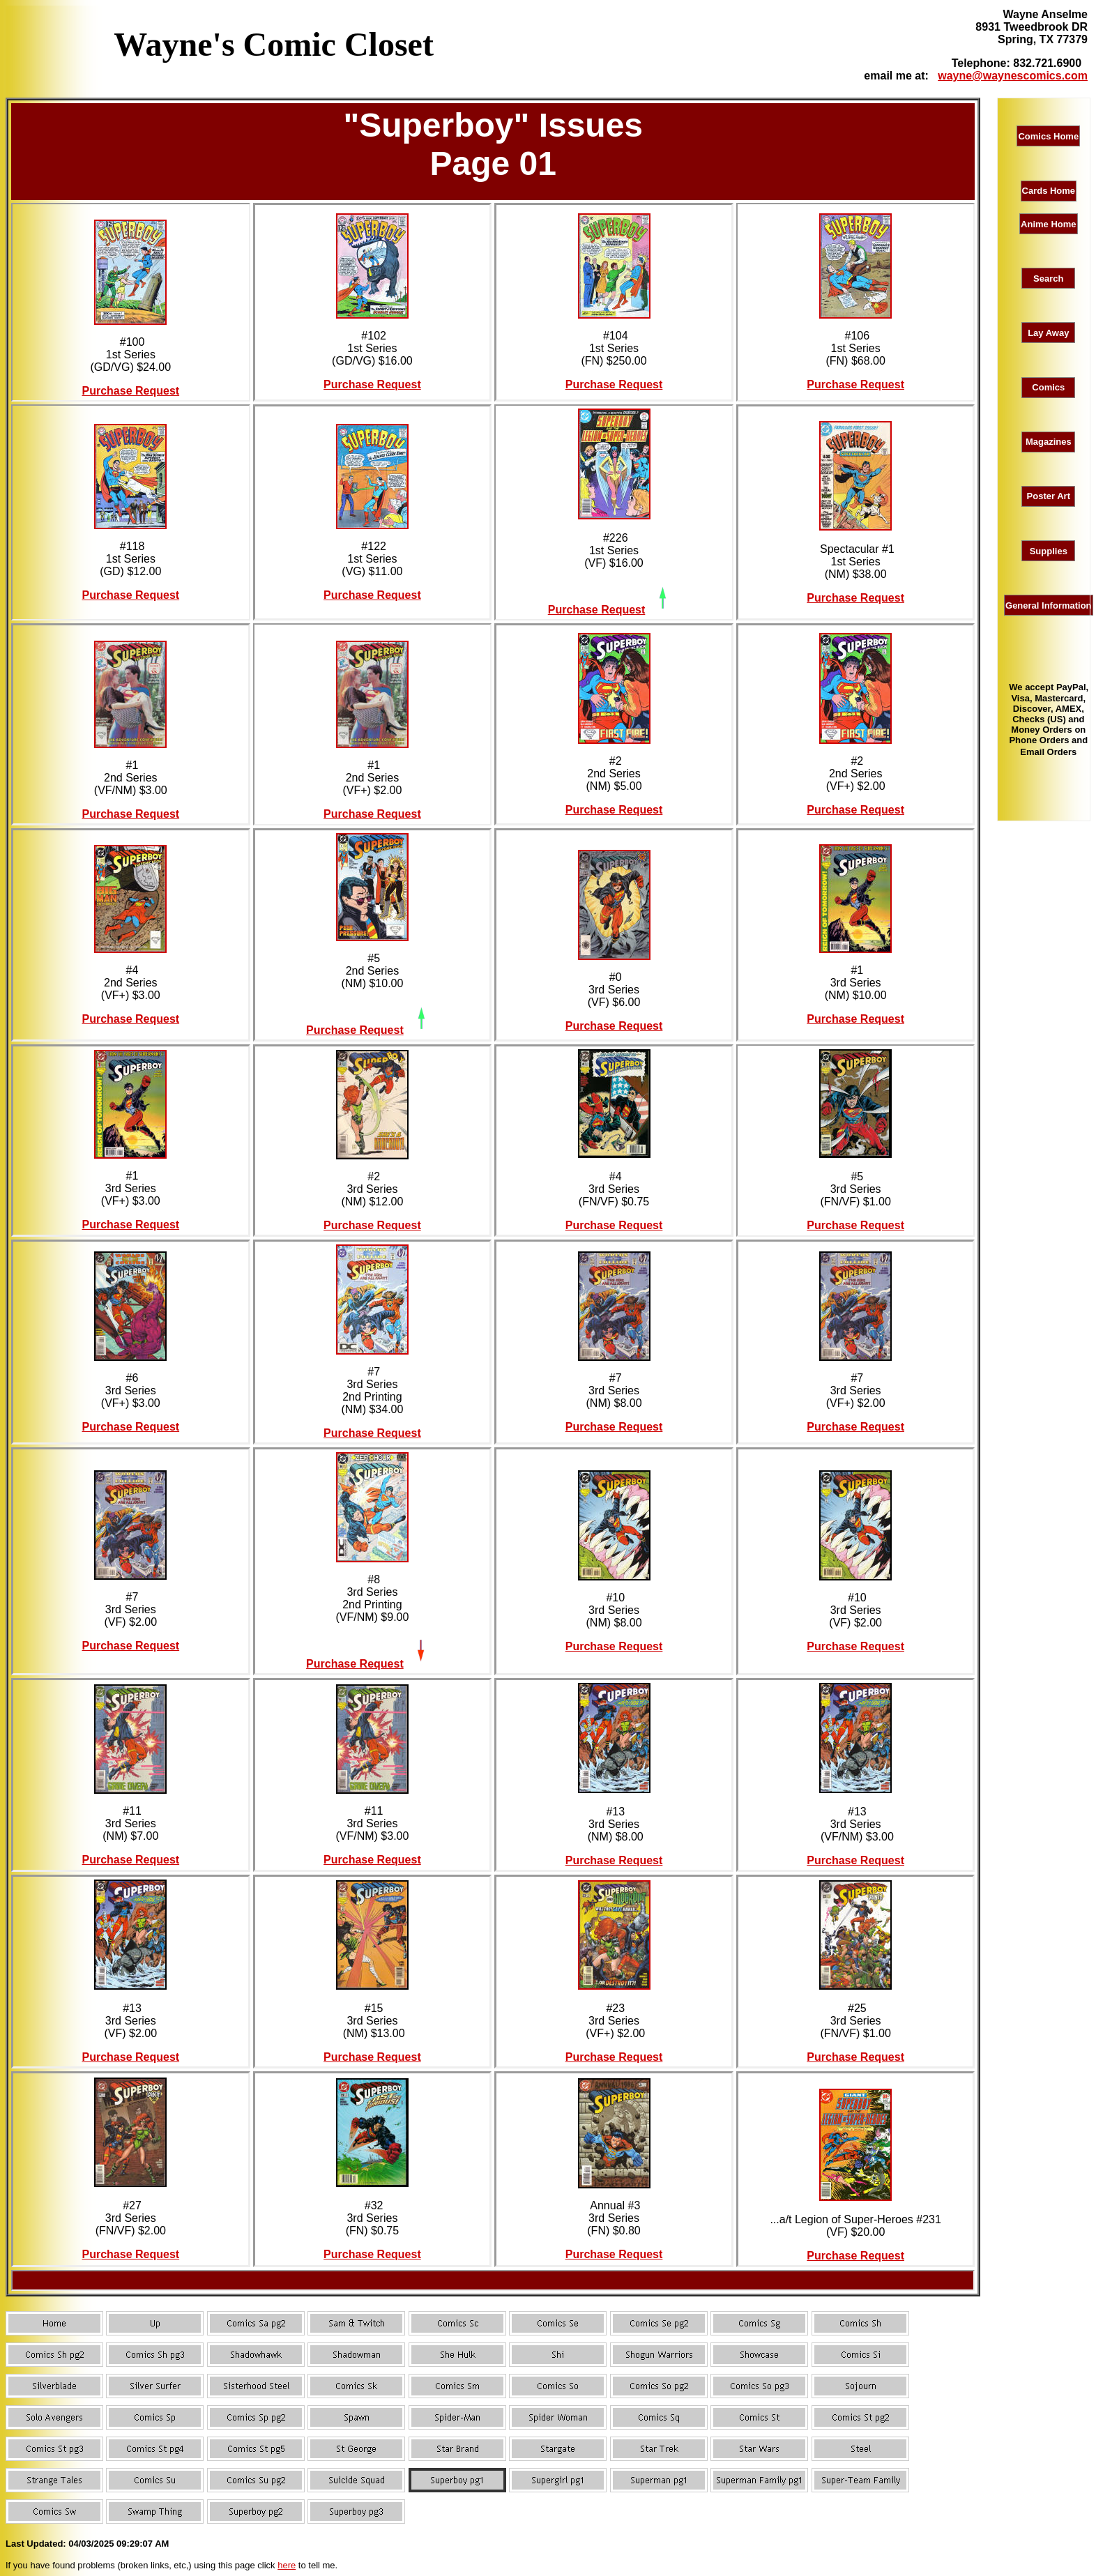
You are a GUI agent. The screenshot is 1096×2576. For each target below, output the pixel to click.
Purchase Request (131, 391)
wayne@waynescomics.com (1013, 76)
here (286, 2565)
